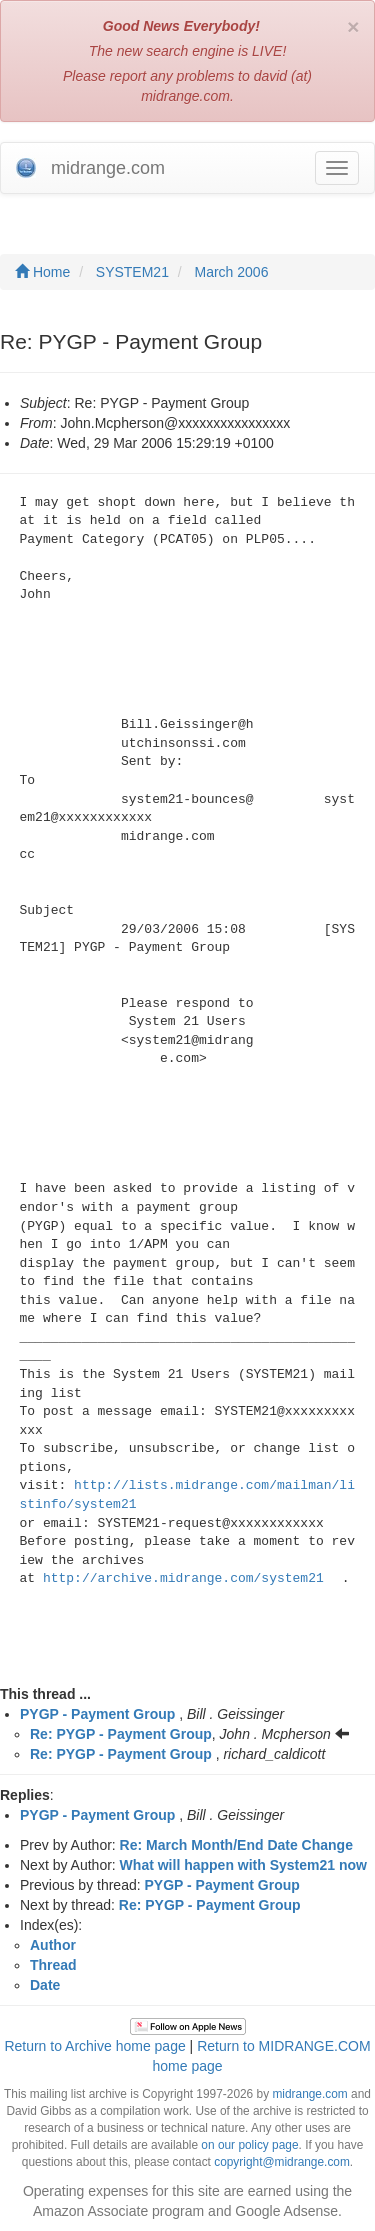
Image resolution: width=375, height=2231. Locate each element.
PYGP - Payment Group (97, 1714)
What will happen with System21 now (243, 1865)
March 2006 (232, 272)
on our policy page (249, 2145)
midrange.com (309, 2094)
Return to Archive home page (94, 2046)
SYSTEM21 (132, 272)
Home (42, 272)
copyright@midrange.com (282, 2162)
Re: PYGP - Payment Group (121, 1734)
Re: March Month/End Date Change (236, 1845)
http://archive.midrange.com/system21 (183, 1578)
